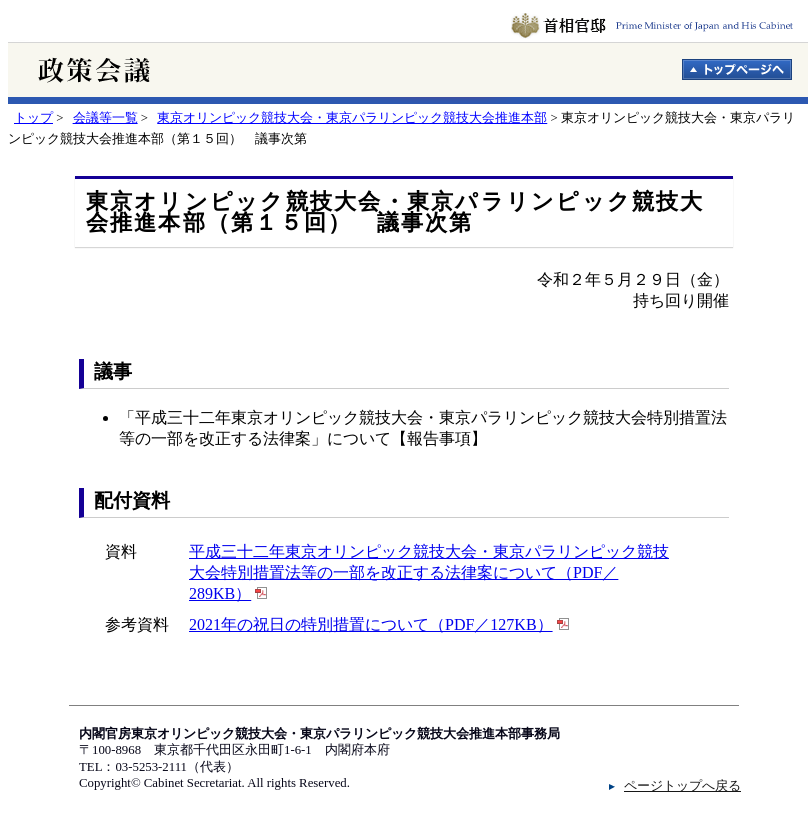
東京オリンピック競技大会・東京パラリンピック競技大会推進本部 (352, 118)
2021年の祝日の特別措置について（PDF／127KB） (371, 624)
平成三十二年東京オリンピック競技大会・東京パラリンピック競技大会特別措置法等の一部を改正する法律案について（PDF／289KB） (429, 572)
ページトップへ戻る (682, 786)
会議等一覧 (105, 118)
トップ (33, 118)
